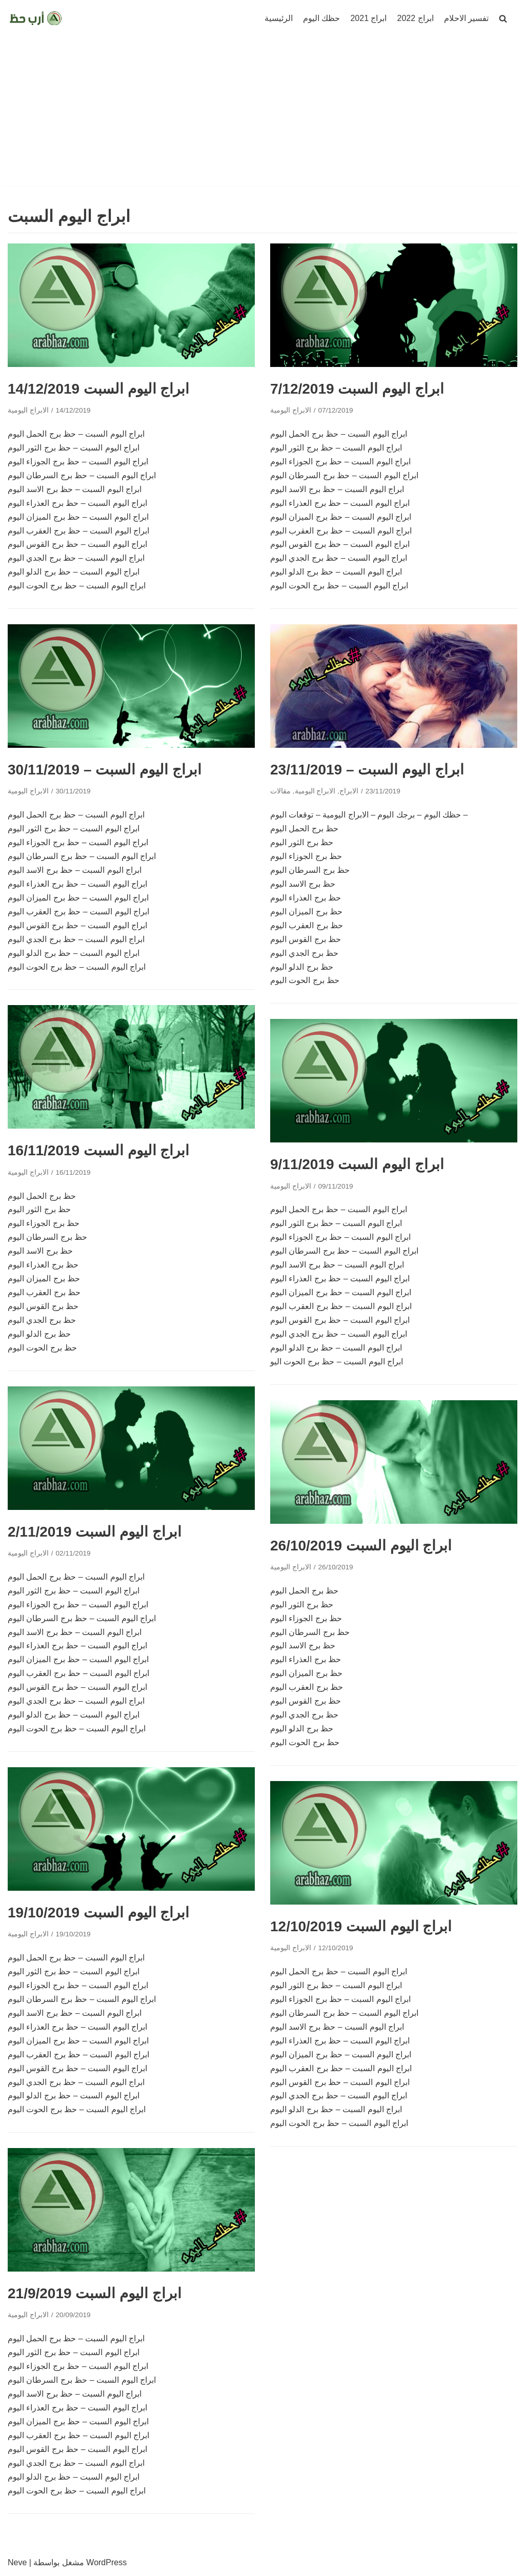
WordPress (106, 2562)
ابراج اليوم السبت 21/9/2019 (94, 2293)
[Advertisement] (262, 114)
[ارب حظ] (36, 18)
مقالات (280, 791)
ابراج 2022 (415, 18)
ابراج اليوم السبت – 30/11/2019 (104, 770)
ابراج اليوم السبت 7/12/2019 (357, 389)
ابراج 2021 (368, 18)
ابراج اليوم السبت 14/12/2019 (98, 389)
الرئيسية (279, 18)
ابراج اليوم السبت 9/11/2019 (357, 1164)
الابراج (348, 791)
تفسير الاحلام (466, 18)
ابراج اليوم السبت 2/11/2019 (94, 1532)
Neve (17, 2562)
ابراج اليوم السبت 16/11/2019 (98, 1150)
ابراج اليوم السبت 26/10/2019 (361, 1545)
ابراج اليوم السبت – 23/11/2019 (367, 770)
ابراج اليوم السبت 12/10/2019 (361, 1926)
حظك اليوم (321, 18)
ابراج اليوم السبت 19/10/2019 (98, 1912)
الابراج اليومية (28, 410)
